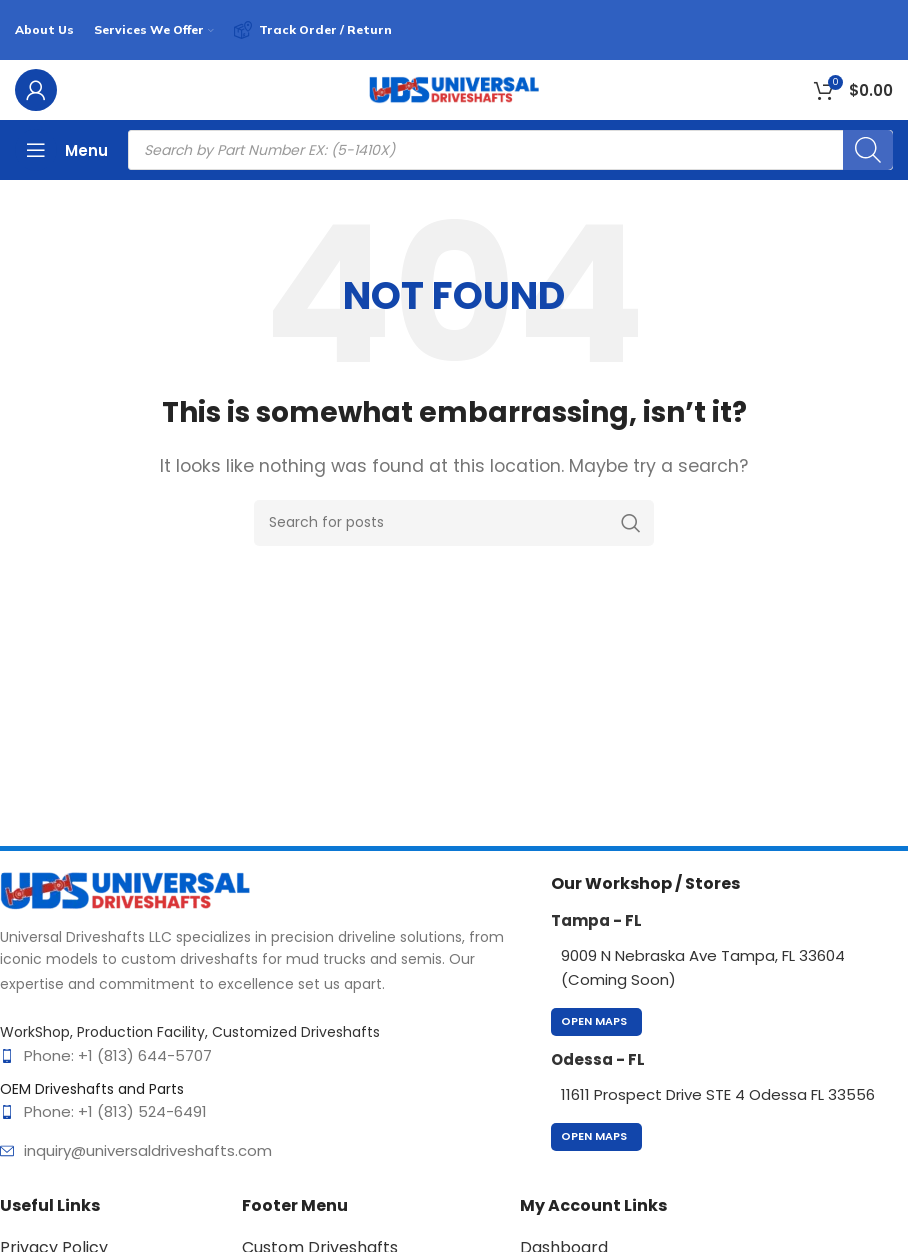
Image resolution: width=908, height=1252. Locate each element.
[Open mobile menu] (61, 150)
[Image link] (125, 889)
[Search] (868, 150)
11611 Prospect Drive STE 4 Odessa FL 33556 (718, 1094)
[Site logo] (454, 88)
